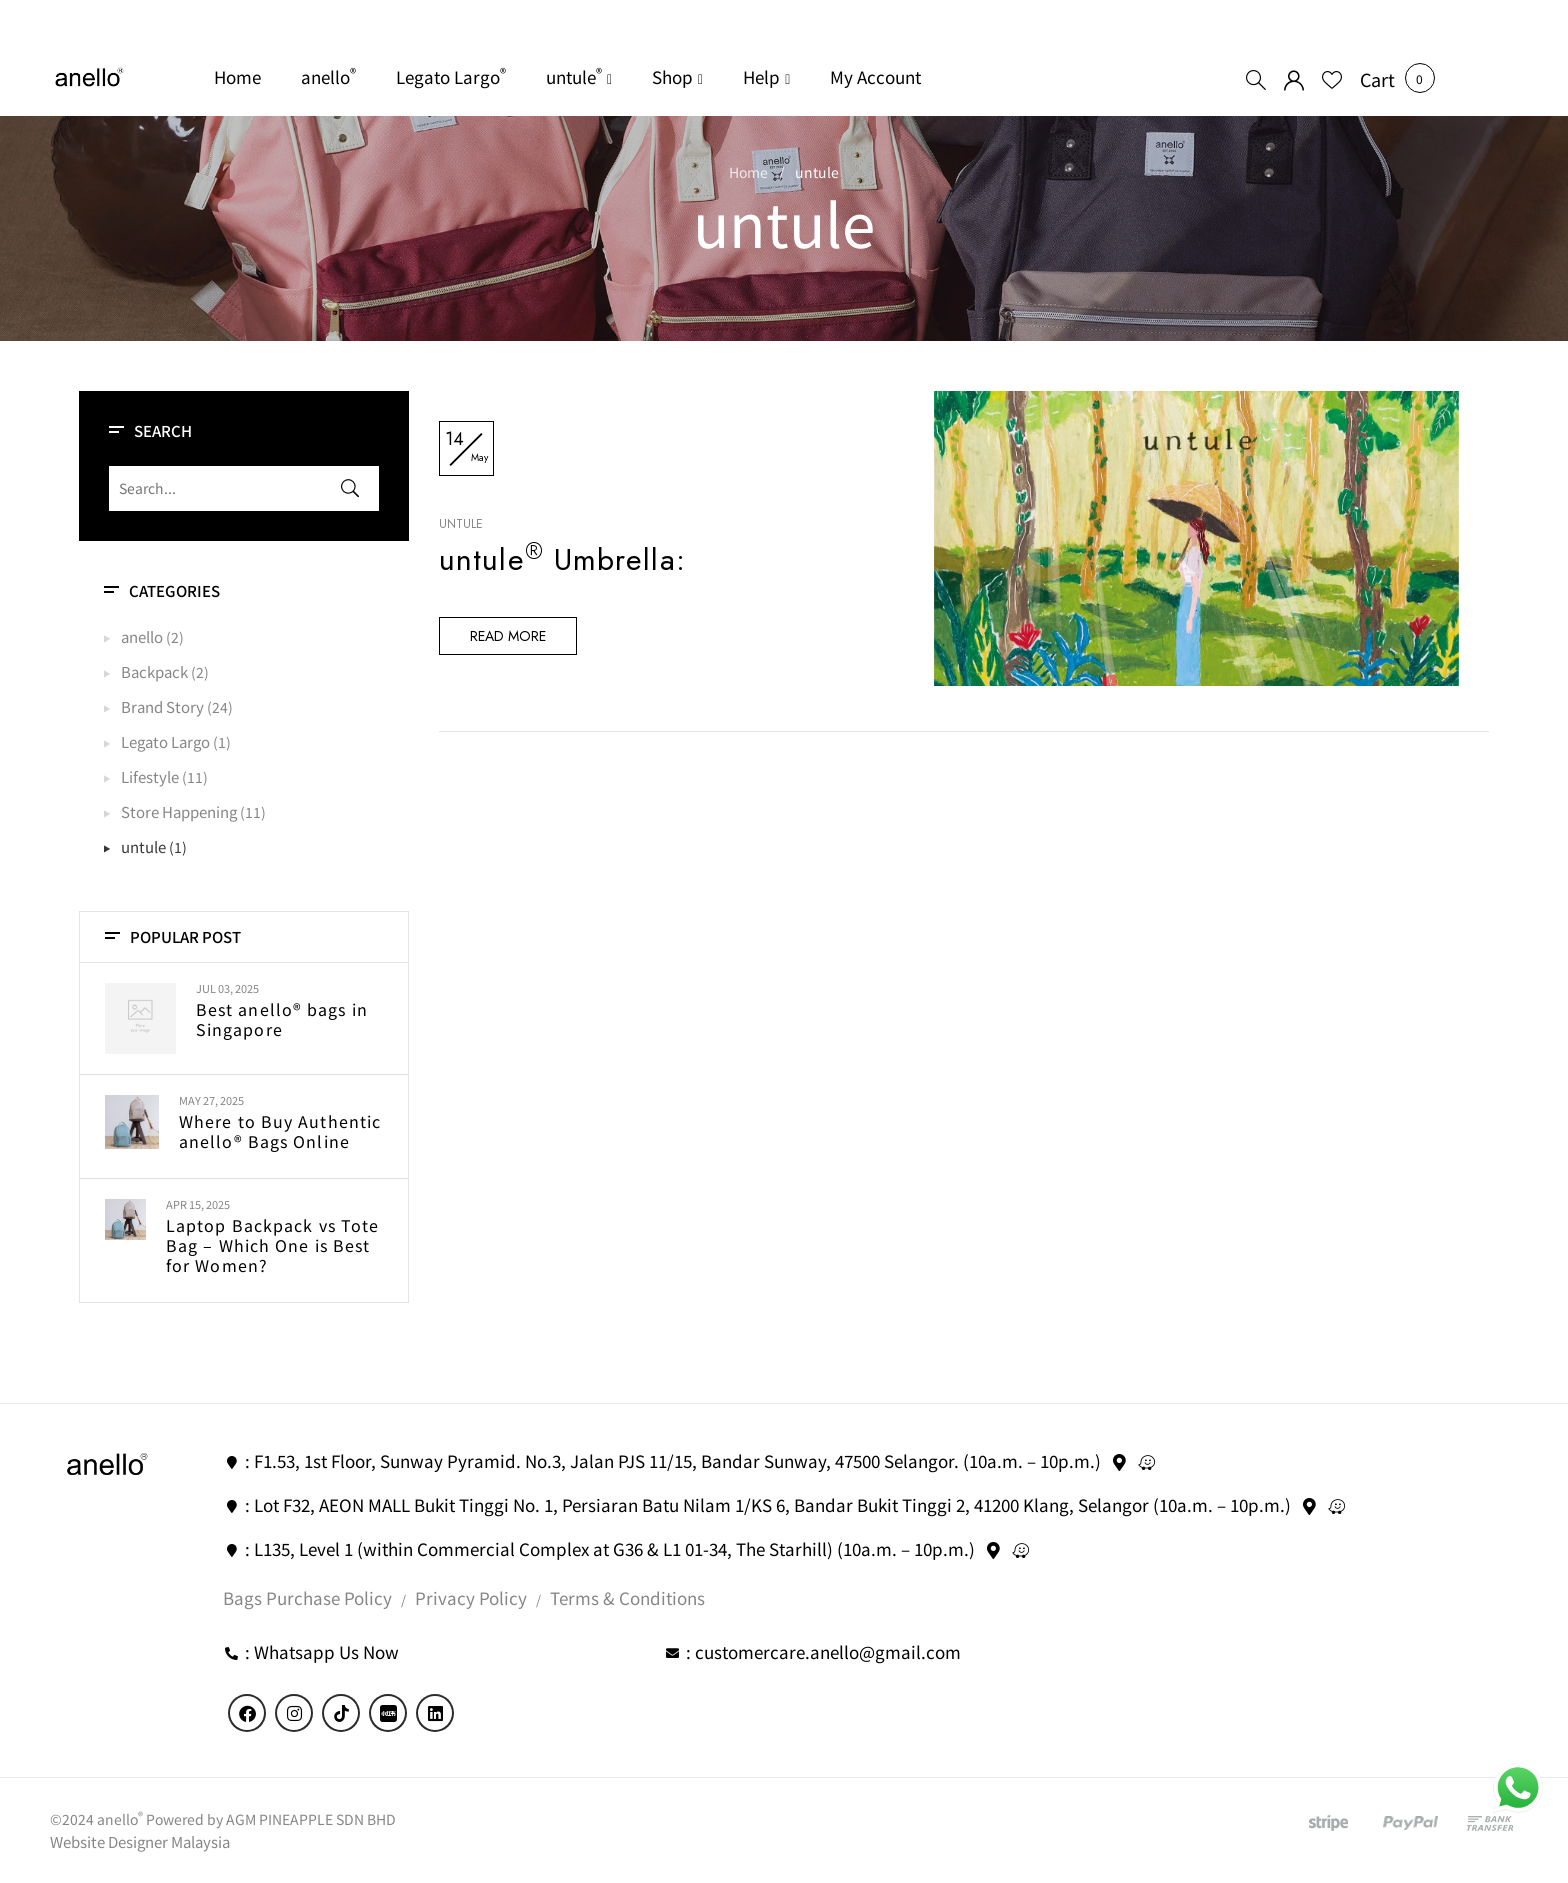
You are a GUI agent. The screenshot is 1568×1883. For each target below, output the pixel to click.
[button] (1377, 79)
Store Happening (179, 811)
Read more (508, 637)
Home (748, 172)
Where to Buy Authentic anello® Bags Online (280, 1131)
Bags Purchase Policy (307, 1597)
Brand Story (162, 706)
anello (142, 636)
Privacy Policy (471, 1597)
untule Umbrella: (562, 560)
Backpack (154, 671)
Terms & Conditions (627, 1597)
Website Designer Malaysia (140, 1841)
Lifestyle (150, 776)
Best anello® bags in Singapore (282, 1019)
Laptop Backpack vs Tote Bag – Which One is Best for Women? (272, 1245)
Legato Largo (165, 741)
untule (143, 846)
